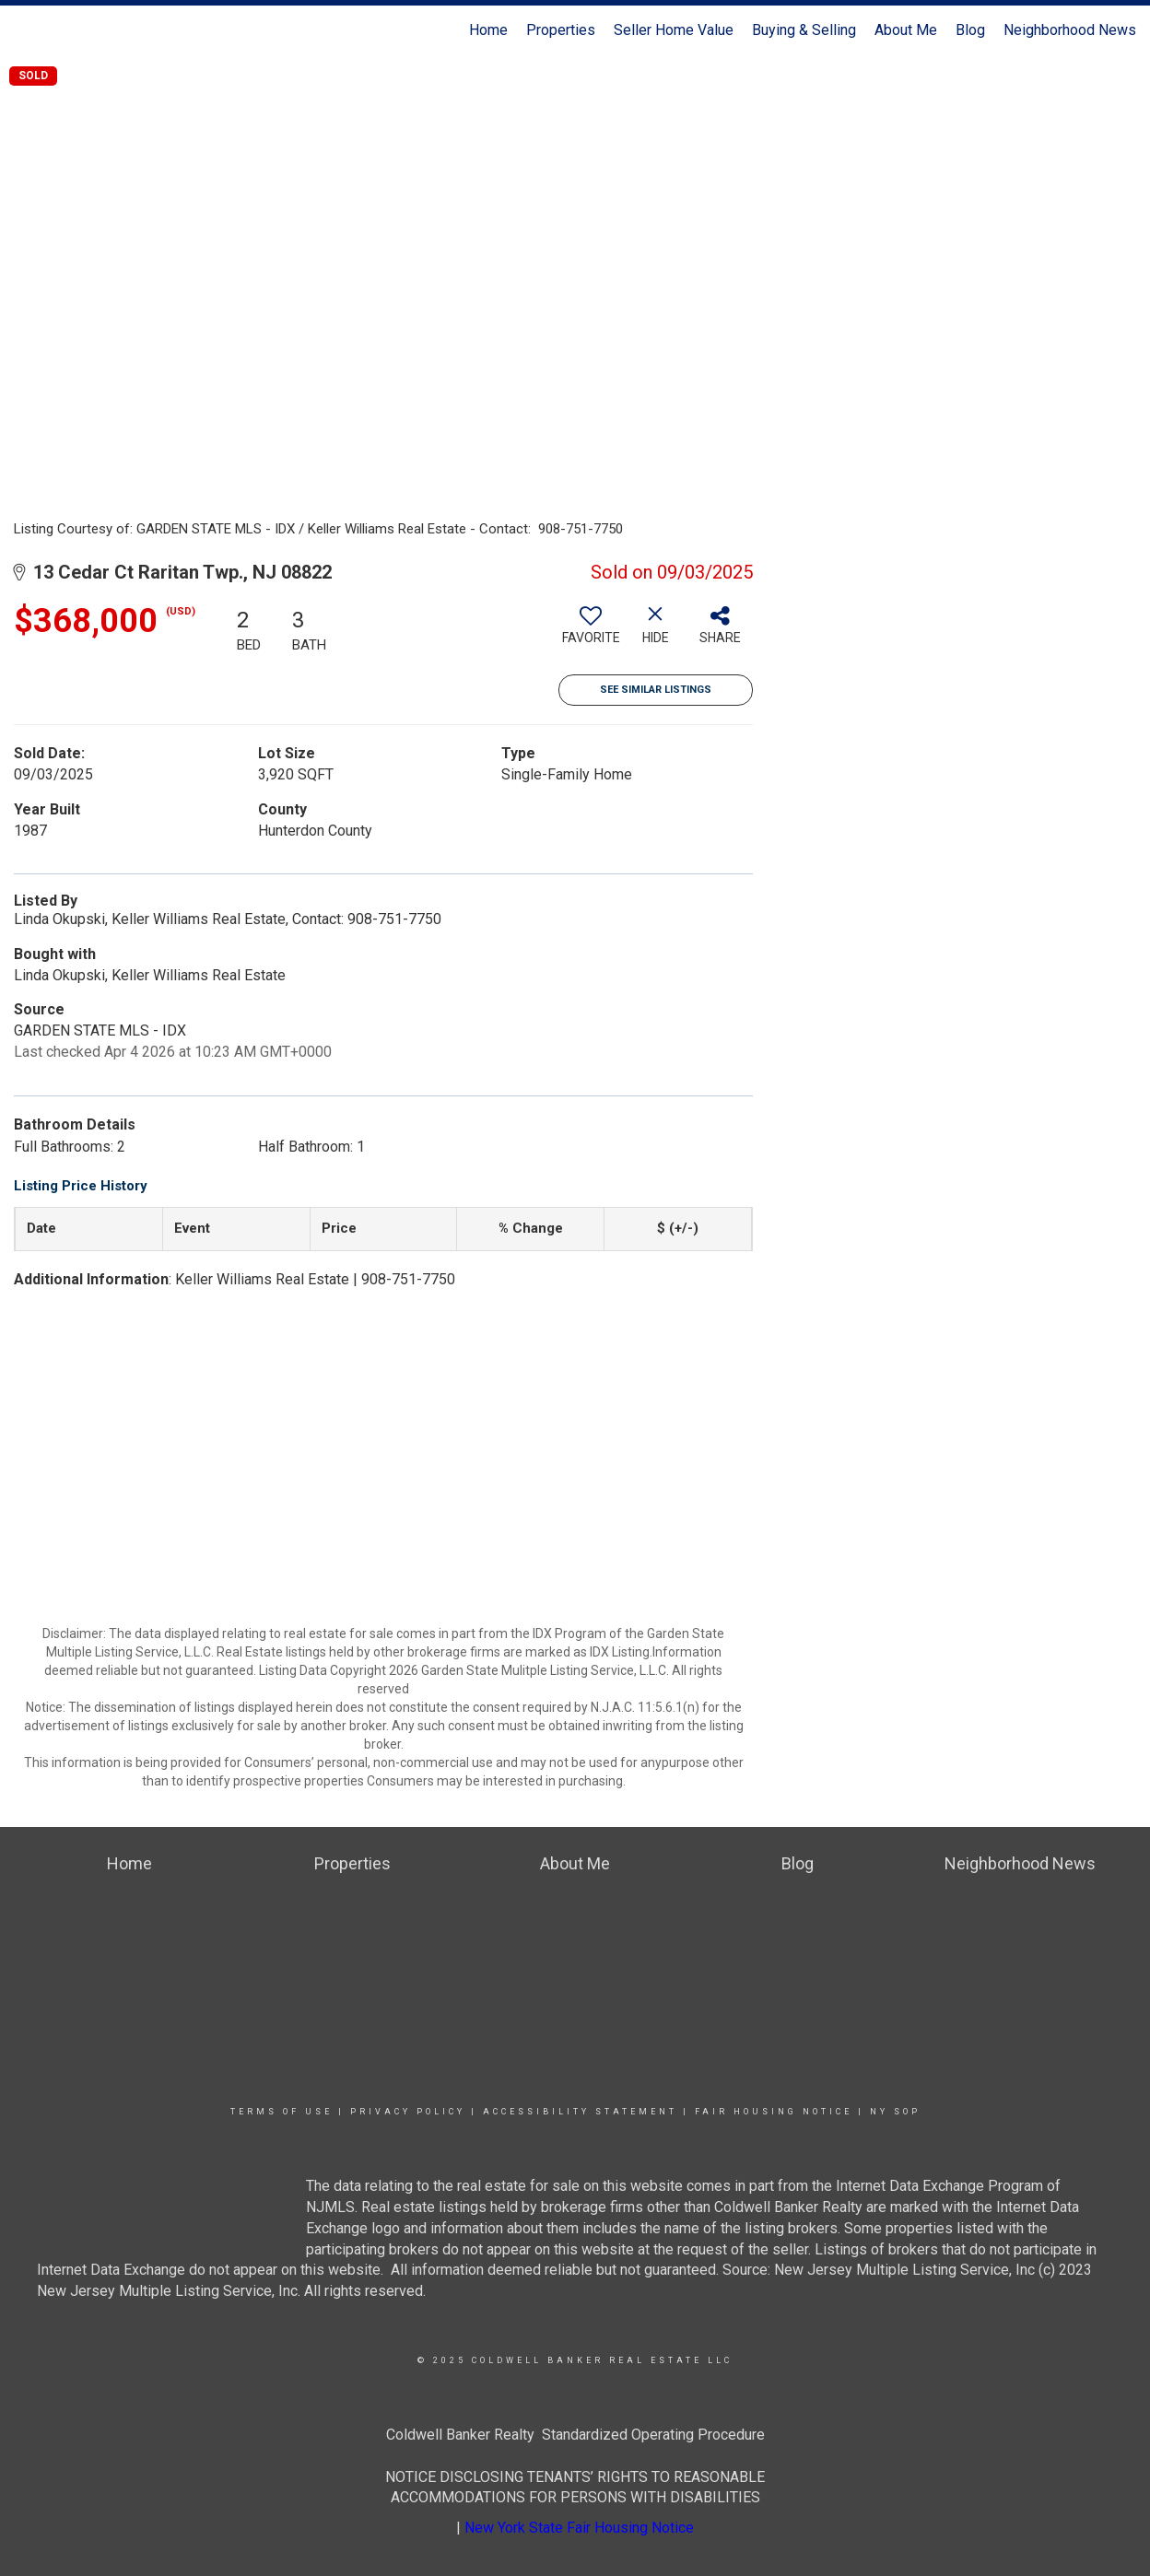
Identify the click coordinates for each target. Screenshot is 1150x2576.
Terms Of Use (281, 2111)
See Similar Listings (655, 690)
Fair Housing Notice (773, 2111)
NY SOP (895, 2111)
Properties (560, 30)
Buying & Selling (804, 30)
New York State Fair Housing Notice (579, 2527)
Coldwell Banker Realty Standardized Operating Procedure (575, 2434)
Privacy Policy (407, 2111)
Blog (970, 30)
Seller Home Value (673, 30)
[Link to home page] (23, 30)
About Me (905, 30)
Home (488, 30)
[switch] (590, 632)
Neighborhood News (1069, 30)
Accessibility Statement (580, 2111)
